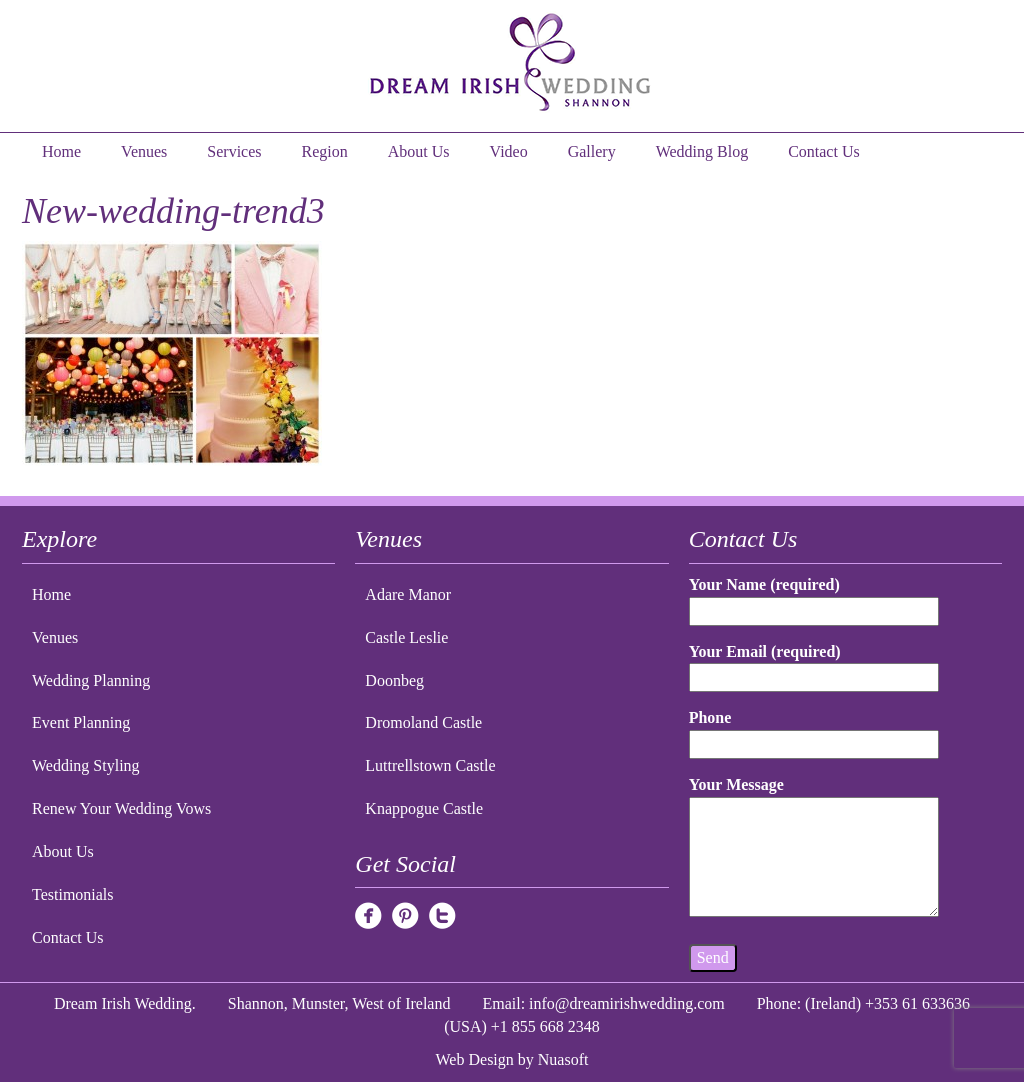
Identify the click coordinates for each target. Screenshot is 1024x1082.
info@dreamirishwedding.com (627, 1003)
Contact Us (824, 151)
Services (234, 151)
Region (325, 151)
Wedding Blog (702, 151)
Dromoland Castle (423, 722)
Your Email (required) (814, 664)
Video (509, 151)
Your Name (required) (814, 597)
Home (61, 151)
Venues (144, 151)
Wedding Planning (91, 680)
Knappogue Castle (424, 808)
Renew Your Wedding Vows (121, 808)
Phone (814, 730)
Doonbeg (394, 680)
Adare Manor (408, 594)
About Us (419, 151)
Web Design (475, 1059)
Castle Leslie (406, 637)
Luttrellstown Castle (430, 765)
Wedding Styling (86, 765)
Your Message (814, 848)
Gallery (592, 151)
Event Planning (81, 722)
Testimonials (73, 894)
